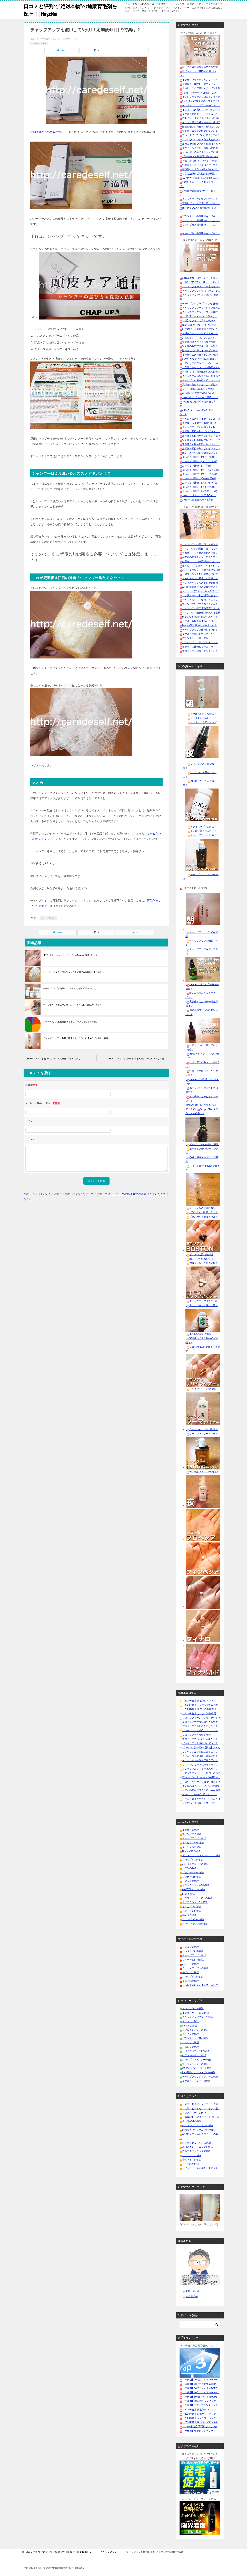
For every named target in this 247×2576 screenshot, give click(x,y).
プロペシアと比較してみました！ (200, 651)
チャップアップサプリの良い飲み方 (201, 307)
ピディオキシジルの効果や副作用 (200, 582)
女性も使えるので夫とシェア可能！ (201, 152)
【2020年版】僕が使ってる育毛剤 (199, 2422)
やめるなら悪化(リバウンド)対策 (199, 160)
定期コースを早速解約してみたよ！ (201, 131)
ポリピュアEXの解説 (192, 1842)
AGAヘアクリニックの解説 (195, 2142)
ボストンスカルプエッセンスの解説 (200, 1855)
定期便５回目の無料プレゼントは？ (201, 444)
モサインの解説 (189, 2034)
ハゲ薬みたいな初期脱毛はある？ (200, 595)
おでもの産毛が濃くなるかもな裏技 (200, 1790)
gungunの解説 (188, 2025)
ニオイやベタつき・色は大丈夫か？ (201, 139)
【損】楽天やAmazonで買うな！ (199, 316)
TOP (59, 2551)
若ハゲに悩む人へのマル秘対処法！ (200, 1777)
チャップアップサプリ (202, 1301)
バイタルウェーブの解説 (194, 1863)
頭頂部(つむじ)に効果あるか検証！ (200, 169)
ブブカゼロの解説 (190, 1876)
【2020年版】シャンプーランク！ (199, 2418)
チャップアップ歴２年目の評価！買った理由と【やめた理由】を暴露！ (76, 1038)
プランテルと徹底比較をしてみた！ (201, 216)
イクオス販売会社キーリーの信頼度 (201, 122)
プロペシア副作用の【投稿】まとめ (200, 1747)
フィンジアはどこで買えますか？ (200, 604)
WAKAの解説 (188, 1915)
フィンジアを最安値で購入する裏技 (201, 612)
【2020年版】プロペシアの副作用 (199, 1705)
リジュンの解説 (189, 1946)
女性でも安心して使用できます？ (200, 599)
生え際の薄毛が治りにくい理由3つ (199, 1786)
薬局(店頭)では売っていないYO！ (200, 325)
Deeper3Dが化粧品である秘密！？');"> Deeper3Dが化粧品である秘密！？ (201, 1109)
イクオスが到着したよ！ (202, 718)
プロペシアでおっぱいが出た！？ (199, 1739)
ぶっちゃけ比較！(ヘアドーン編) (199, 491)
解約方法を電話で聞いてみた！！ (200, 616)
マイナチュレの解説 (192, 1959)
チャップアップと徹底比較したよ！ (201, 199)
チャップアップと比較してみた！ (200, 629)
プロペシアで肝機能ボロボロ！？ (199, 1743)
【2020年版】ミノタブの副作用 (198, 1713)
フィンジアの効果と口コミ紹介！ (199, 544)
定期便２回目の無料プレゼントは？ (201, 431)
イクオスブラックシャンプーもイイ (201, 79)
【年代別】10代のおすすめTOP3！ (200, 2379)
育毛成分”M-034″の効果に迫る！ (199, 423)
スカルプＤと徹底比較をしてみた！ (201, 233)
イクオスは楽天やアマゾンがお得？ (201, 109)
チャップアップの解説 (193, 1838)
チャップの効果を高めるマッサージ (201, 380)
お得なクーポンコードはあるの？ (200, 333)
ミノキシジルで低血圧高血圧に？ (199, 1760)
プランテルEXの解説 (192, 1872)
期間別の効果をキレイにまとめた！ (201, 557)
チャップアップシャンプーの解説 (199, 2076)
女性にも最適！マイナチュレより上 (201, 418)
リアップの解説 (189, 1881)
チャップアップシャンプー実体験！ (201, 312)
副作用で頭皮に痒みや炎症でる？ (200, 587)
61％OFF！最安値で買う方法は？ (200, 329)
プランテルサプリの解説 (194, 2038)
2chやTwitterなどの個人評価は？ (199, 359)
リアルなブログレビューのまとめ (200, 363)
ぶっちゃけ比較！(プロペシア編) (199, 461)
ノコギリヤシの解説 (192, 2008)
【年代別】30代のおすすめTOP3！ (200, 2388)
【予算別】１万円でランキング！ (199, 2405)
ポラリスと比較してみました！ (198, 646)
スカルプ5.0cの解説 (191, 1859)
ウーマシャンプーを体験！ (202, 1433)
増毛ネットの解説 (190, 2159)
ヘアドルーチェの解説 (193, 2055)
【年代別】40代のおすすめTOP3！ (200, 2392)
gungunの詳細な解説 (199, 1334)
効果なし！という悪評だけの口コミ (201, 561)
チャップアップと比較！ (202, 835)
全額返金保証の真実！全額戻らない (201, 126)
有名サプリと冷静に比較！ (202, 1305)
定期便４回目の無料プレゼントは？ (201, 440)
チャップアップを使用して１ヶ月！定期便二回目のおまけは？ (72, 972)
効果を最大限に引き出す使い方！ (200, 165)
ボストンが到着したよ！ (200, 1258)
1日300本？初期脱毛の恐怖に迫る (200, 156)
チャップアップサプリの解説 (196, 2017)
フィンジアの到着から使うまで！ (200, 548)
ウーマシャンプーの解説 (194, 2063)
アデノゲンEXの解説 (192, 1919)
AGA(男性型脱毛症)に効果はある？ (201, 177)
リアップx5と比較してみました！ (200, 642)
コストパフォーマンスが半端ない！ (201, 286)
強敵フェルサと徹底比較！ (202, 1263)
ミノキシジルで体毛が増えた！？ (199, 1764)
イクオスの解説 (189, 1829)
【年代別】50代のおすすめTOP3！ (200, 2396)
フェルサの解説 (189, 2042)
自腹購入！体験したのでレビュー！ (201, 84)
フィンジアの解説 (190, 1834)
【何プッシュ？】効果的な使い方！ (201, 574)
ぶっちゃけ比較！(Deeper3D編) (199, 478)
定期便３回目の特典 (42, 132)
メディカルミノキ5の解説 (195, 1885)
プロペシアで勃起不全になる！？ (199, 1726)
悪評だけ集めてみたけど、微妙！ (200, 384)
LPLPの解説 (187, 1893)
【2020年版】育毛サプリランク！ (199, 2413)
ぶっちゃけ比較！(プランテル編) (199, 474)
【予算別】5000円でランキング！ (199, 2401)
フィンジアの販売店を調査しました (201, 608)
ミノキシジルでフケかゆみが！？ (199, 1769)
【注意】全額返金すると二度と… (200, 621)
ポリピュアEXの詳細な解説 (202, 1144)
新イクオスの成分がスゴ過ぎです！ (200, 67)
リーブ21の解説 (189, 2164)
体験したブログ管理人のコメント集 (201, 88)
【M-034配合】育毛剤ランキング (199, 2426)
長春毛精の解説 (189, 1981)
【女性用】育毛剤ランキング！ (197, 2431)
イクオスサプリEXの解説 (194, 2012)
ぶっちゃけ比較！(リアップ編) (198, 457)
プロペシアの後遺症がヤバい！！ (199, 1730)
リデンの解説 (188, 1868)
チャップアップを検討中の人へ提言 (201, 290)
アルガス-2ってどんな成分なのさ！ (201, 135)
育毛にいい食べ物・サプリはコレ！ (200, 1803)
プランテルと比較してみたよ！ (198, 638)
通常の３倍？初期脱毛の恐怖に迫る (201, 371)
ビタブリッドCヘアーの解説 (196, 1898)
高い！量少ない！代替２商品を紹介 (201, 570)
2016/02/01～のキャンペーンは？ (199, 277)
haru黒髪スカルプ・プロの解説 (197, 2072)
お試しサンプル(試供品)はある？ (199, 337)
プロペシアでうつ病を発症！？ (197, 1734)
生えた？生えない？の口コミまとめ (201, 96)
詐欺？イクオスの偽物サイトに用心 (201, 118)
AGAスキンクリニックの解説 (196, 2125)
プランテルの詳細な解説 (200, 1208)
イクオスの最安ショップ (202, 722)
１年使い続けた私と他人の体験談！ (201, 354)
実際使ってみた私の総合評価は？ (200, 552)
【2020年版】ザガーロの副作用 (198, 1709)
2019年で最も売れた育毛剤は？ (199, 499)
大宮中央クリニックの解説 (195, 2151)
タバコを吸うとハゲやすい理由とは (200, 1798)
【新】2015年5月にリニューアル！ (201, 282)
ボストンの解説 (189, 2021)
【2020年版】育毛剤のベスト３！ (199, 1700)
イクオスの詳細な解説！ (202, 713)
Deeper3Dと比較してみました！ (199, 625)
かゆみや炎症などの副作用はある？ (201, 143)
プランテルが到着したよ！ (202, 1212)
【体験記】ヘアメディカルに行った (200, 2117)
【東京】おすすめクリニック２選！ (200, 2104)
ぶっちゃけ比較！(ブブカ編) (197, 465)
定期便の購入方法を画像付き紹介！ (201, 341)
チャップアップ (39, 43)
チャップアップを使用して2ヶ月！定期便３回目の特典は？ (71, 988)
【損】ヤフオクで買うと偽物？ (198, 320)
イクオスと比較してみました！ (198, 634)
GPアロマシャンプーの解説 (196, 2068)
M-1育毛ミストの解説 (192, 1889)
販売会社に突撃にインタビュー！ (200, 350)
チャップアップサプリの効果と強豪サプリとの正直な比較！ (137, 1058)
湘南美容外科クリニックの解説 (197, 2129)
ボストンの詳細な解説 (199, 1254)
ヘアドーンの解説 (190, 1910)
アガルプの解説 (189, 2047)
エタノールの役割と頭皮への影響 (200, 148)
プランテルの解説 (190, 1847)
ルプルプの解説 (189, 1972)
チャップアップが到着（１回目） (200, 427)
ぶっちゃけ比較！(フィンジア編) (199, 482)
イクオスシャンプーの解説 (195, 2081)
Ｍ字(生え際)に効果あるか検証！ (199, 173)
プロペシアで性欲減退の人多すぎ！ (200, 1722)
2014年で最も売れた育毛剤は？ (199, 495)
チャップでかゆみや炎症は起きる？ (201, 376)
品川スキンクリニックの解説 (196, 2146)
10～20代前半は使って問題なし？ (200, 397)
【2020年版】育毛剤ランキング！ (199, 2409)
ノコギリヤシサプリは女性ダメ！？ (200, 1781)
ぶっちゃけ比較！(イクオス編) (198, 487)
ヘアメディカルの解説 (193, 2112)
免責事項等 (190, 2296)
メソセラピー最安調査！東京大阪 (199, 2168)
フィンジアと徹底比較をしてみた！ (201, 220)
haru (202, 1471)
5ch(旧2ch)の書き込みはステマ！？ (201, 101)
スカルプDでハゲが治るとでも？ (198, 1794)
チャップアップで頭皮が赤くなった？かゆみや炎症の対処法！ (72, 1005)
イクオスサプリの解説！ (202, 826)
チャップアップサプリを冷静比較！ (201, 303)
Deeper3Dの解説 (190, 1851)
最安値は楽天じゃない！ (202, 831)
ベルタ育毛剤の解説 (192, 1951)
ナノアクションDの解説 (194, 1902)
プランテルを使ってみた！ (202, 1216)
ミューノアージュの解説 (194, 1968)
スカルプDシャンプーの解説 (196, 2059)
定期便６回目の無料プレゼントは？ (201, 448)
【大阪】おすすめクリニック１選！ (200, 2108)
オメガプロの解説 (190, 1906)
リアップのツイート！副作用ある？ (200, 1773)
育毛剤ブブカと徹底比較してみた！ (201, 203)
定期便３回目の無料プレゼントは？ (201, 435)
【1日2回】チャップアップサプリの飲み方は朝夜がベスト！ (71, 955)
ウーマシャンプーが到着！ (202, 1429)
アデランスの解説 (190, 2155)
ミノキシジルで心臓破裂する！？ (199, 1751)
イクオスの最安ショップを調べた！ (201, 114)
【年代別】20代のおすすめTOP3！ (200, 2384)
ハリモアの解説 (189, 1964)
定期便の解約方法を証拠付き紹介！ (201, 346)
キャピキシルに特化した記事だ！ (200, 578)
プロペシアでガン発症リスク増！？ (200, 1717)
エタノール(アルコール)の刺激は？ (200, 591)
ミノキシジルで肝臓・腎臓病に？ (199, 1756)
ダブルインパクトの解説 (194, 2029)
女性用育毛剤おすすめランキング (199, 1985)
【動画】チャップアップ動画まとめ (201, 367)
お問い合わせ (191, 2291)
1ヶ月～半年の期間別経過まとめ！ (200, 92)
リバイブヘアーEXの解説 (201, 1389)
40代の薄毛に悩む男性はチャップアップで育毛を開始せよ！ (71, 1021)
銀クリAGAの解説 (191, 2121)
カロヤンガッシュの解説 (194, 1923)
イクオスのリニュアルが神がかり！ (201, 105)
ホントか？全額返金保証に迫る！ (200, 452)
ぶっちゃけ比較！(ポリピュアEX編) (201, 470)
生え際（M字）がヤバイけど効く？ (201, 565)
